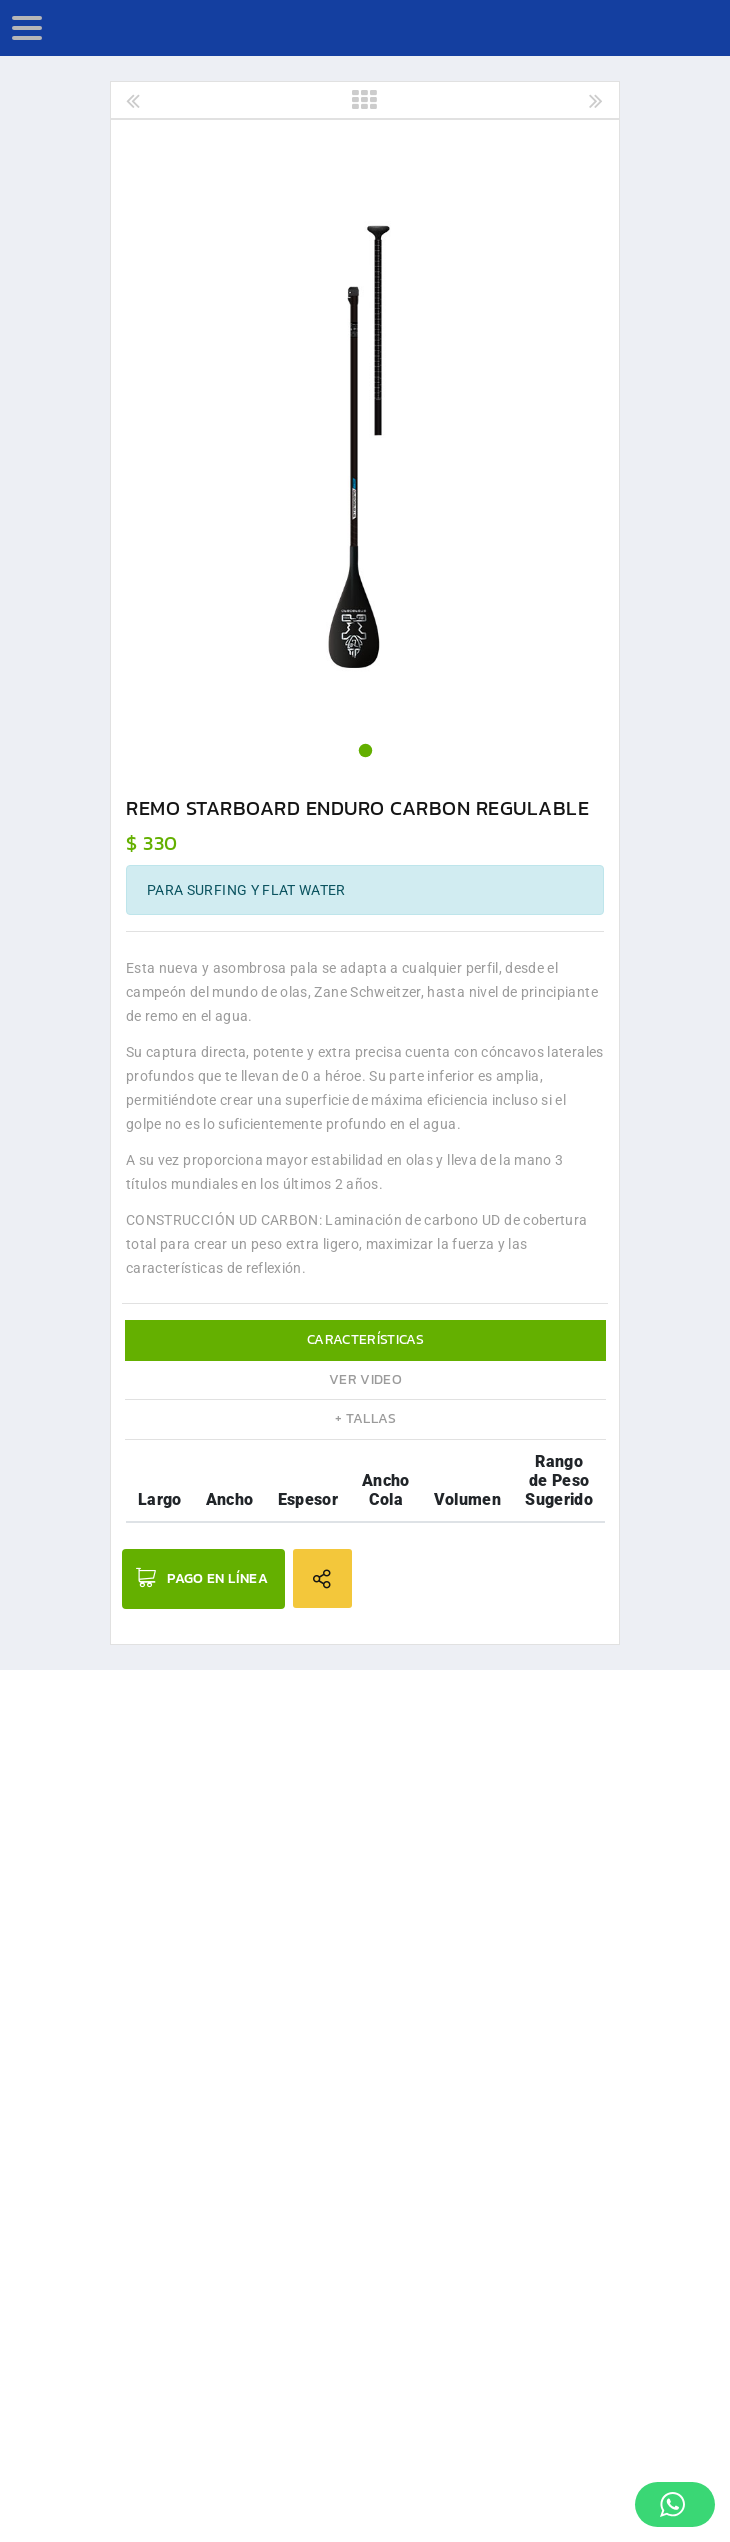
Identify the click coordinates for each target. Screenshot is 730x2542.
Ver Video (365, 1379)
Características (365, 1339)
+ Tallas (365, 1418)
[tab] (365, 1340)
